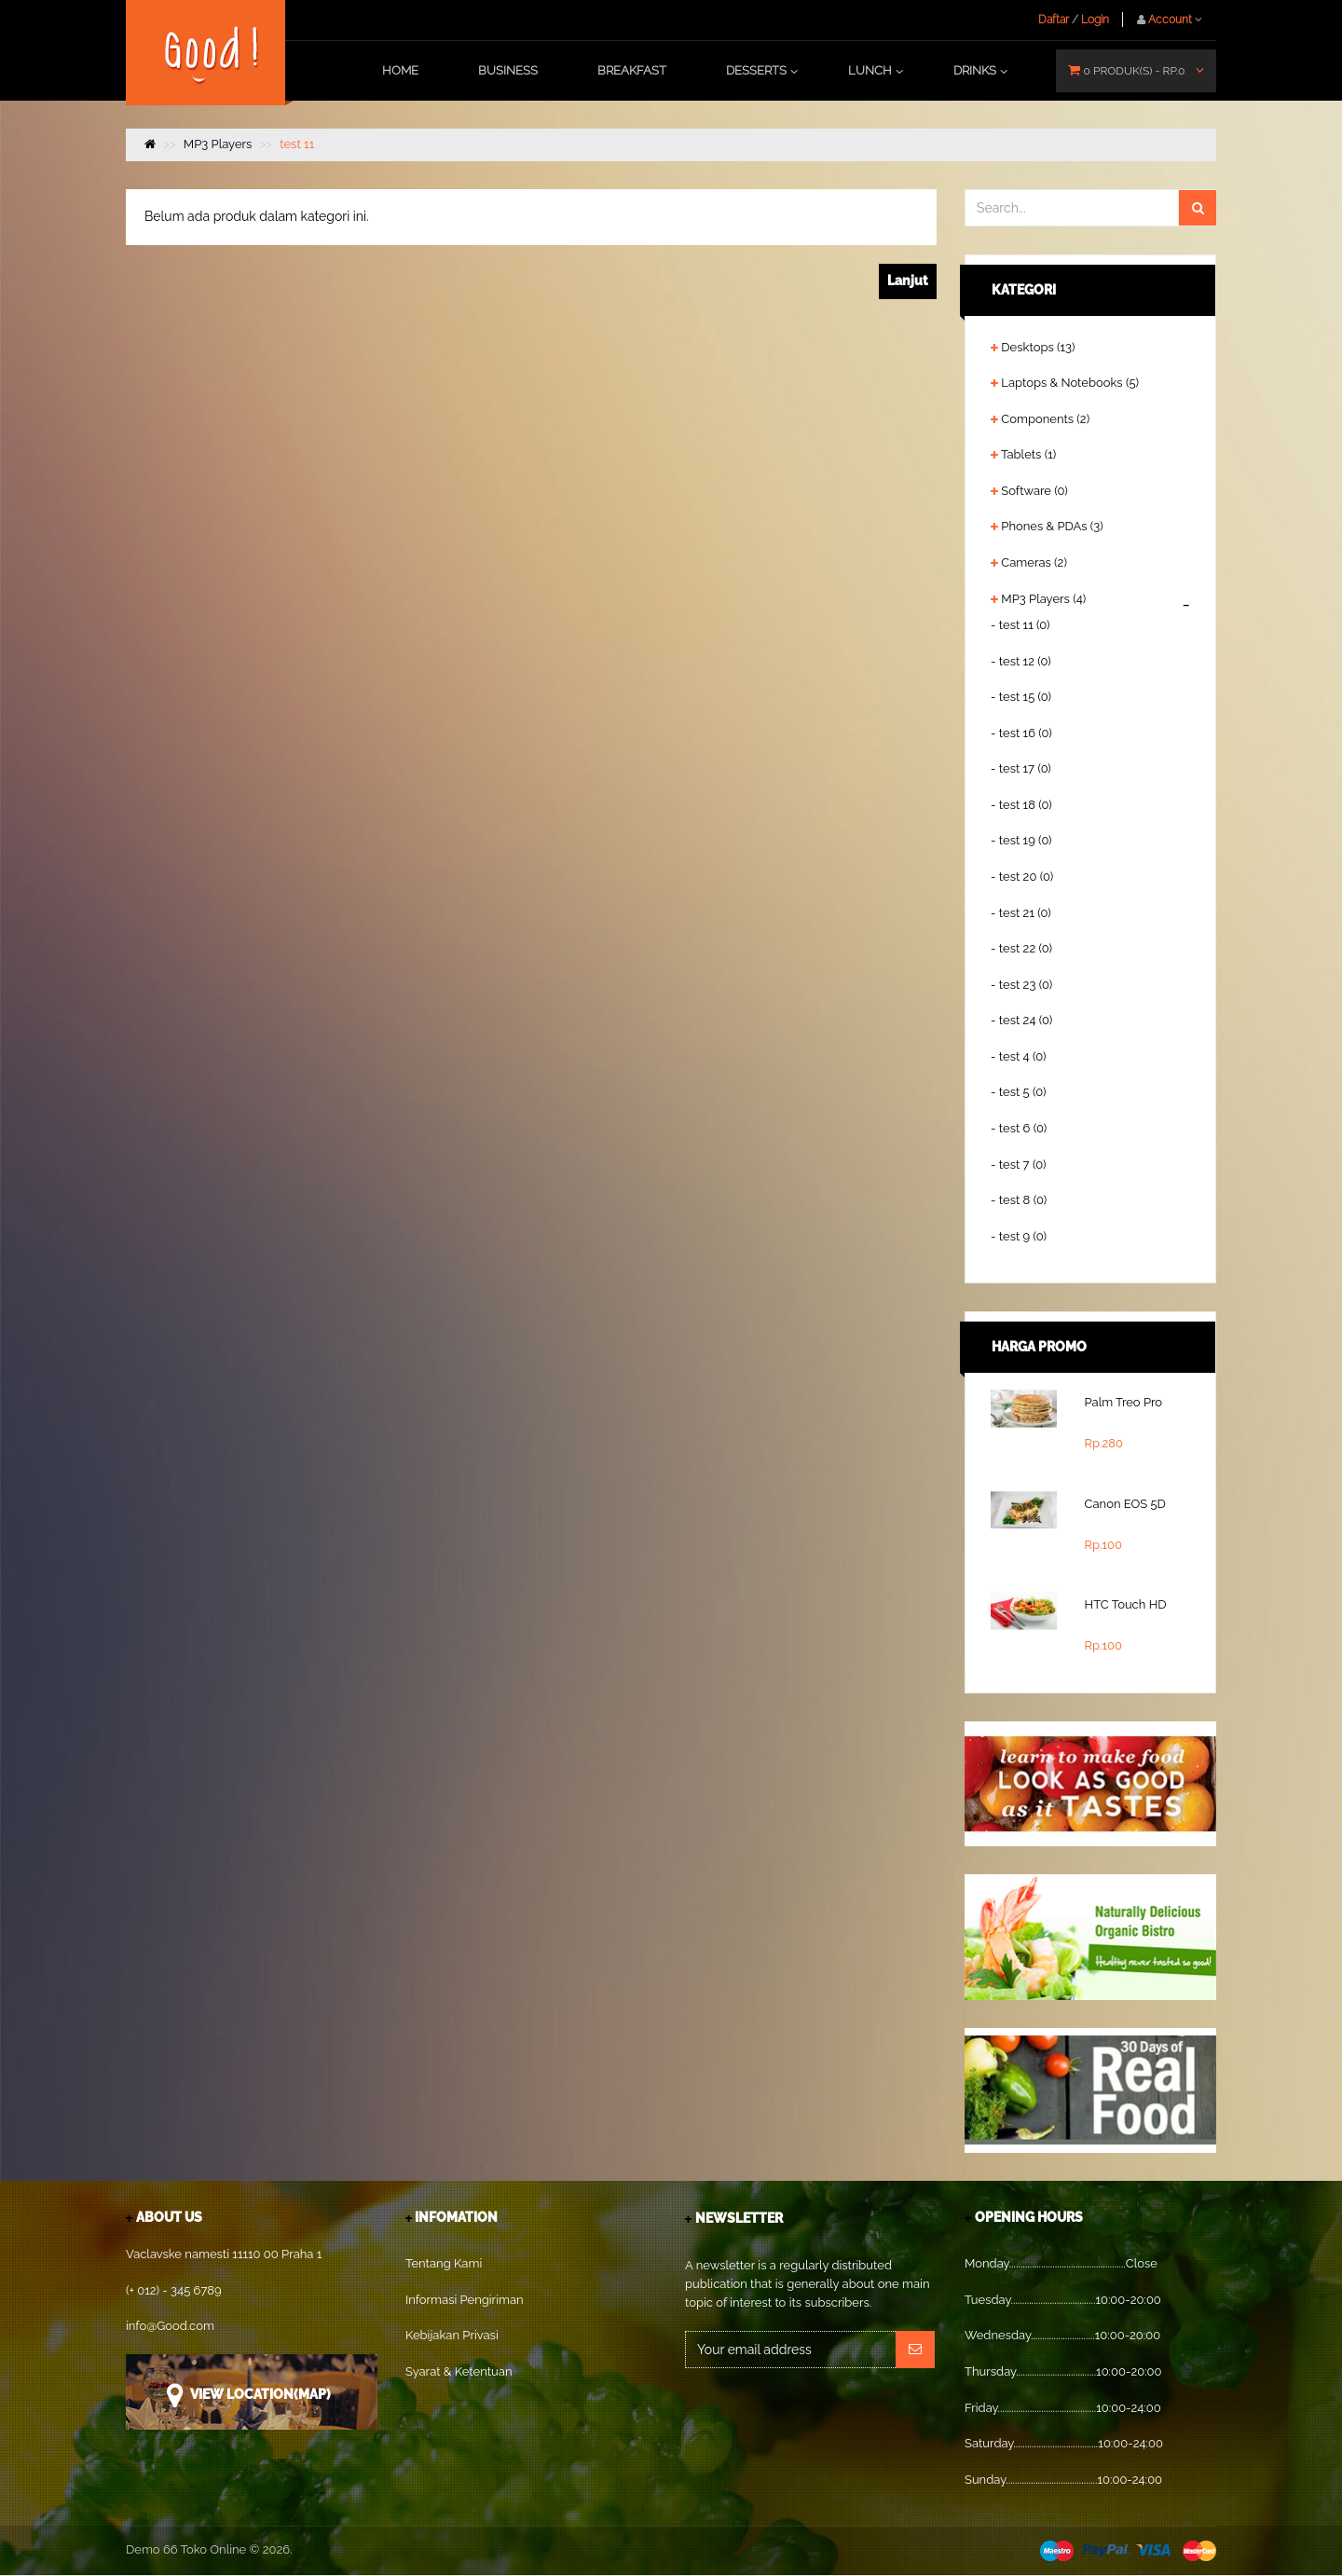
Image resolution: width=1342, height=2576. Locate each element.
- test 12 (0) (1021, 661)
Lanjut (907, 280)
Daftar (1053, 19)
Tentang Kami (443, 2263)
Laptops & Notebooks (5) (1070, 383)
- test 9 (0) (1019, 1236)
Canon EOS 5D (1125, 1504)
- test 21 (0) (1021, 913)
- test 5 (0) (1019, 1092)
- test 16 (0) (1021, 733)
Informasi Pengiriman (464, 2300)
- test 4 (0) (1019, 1056)
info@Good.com (170, 2326)
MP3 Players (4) (1043, 599)
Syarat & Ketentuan (459, 2371)
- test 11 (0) (1020, 625)
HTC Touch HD (1126, 1604)
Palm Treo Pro (1124, 1402)
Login (1095, 19)
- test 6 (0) (1019, 1128)
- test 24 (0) (1021, 1020)
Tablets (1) (1028, 454)
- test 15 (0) (1021, 697)
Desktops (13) (1038, 347)
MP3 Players (218, 144)
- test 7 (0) (1018, 1165)
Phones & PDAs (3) (1051, 526)
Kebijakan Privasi (452, 2335)
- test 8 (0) (1019, 1200)
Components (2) (1045, 419)
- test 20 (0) (1022, 877)
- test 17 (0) (1021, 768)
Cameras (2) (1034, 562)
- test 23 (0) (1021, 985)
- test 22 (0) (1021, 948)
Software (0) (1034, 491)
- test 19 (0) (1021, 840)
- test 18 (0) (1021, 805)
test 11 (297, 144)
